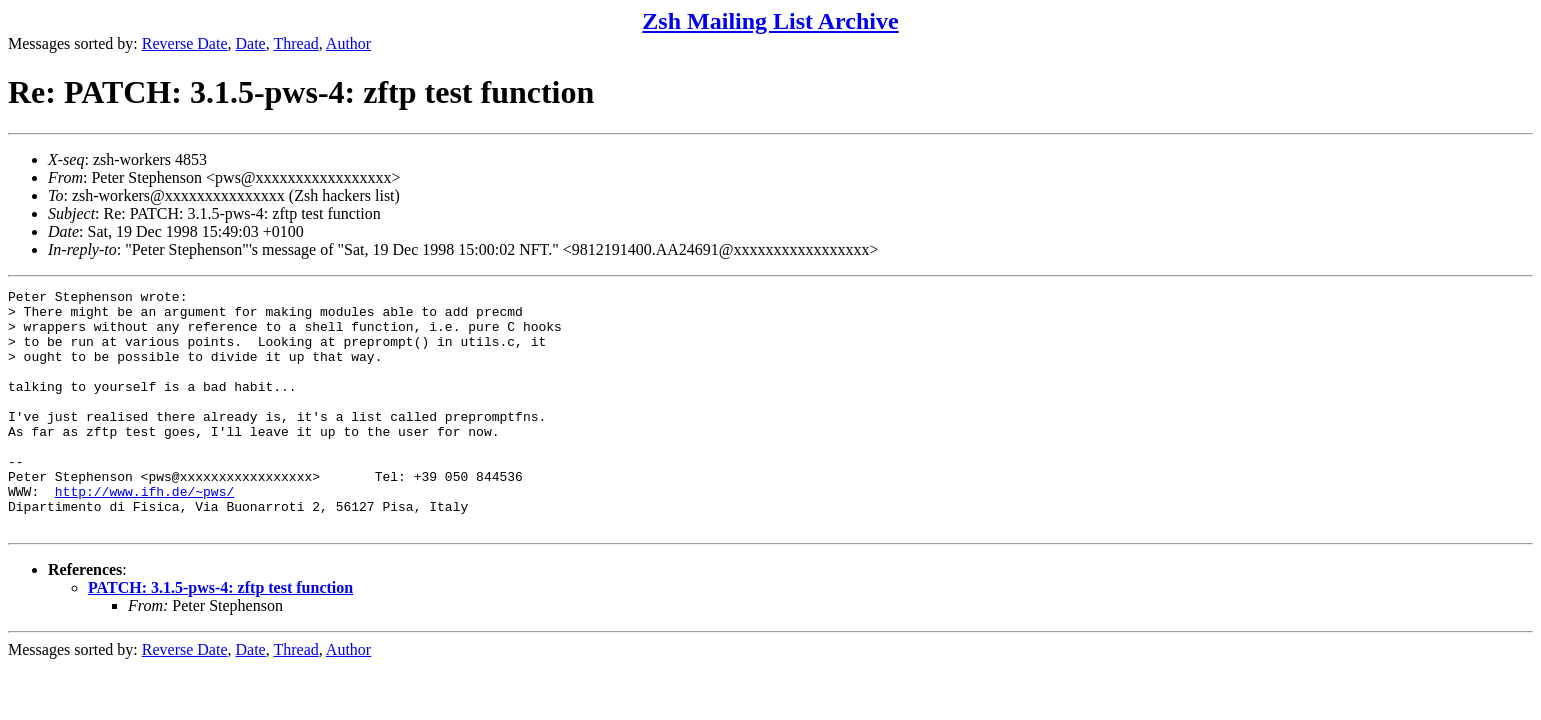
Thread (295, 43)
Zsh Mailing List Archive (770, 21)
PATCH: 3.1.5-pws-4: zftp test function (220, 635)
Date (251, 43)
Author (348, 43)
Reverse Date (185, 43)
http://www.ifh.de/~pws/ (144, 533)
